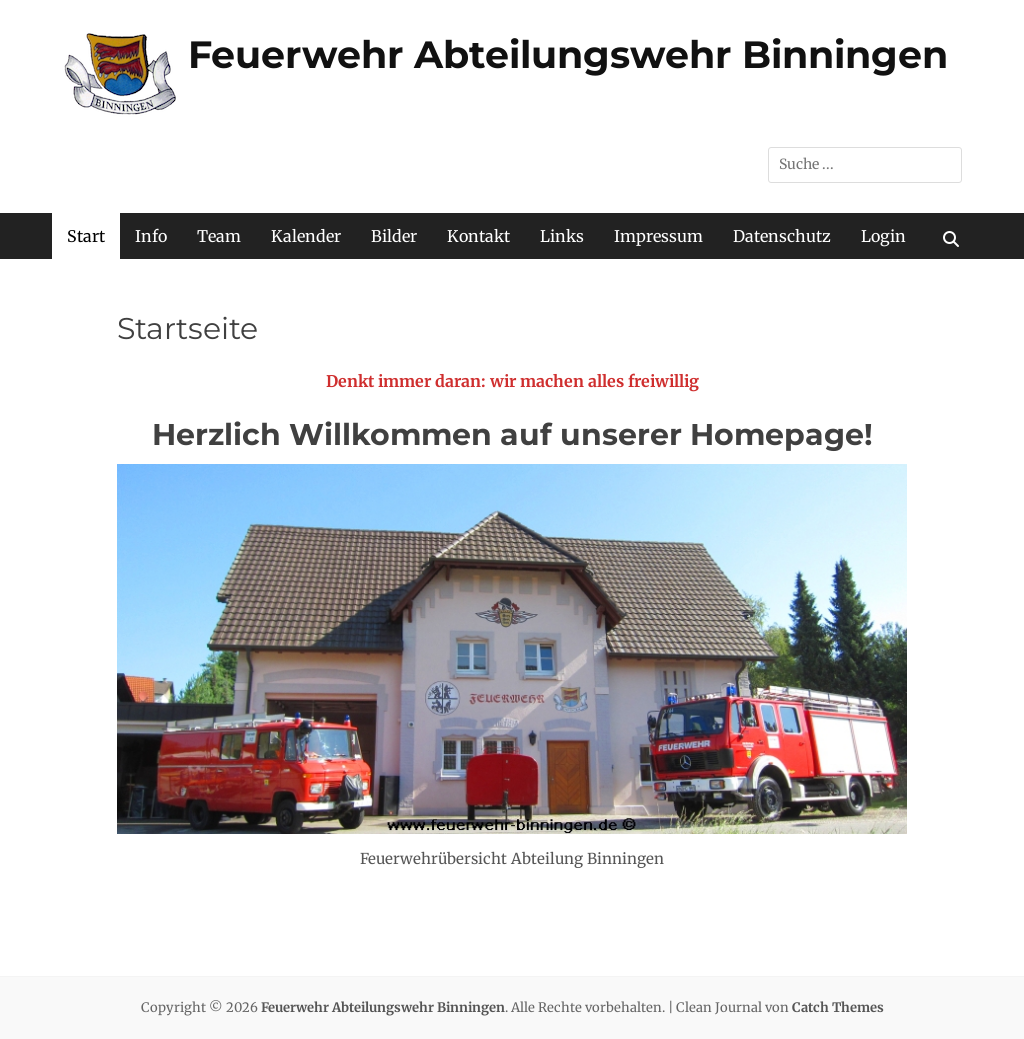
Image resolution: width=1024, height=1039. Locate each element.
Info (151, 236)
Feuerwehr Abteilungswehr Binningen (568, 54)
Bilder (394, 236)
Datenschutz (782, 236)
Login (883, 236)
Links (562, 236)
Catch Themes (838, 1007)
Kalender (306, 236)
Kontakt (478, 236)
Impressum (658, 236)
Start (86, 236)
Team (219, 236)
